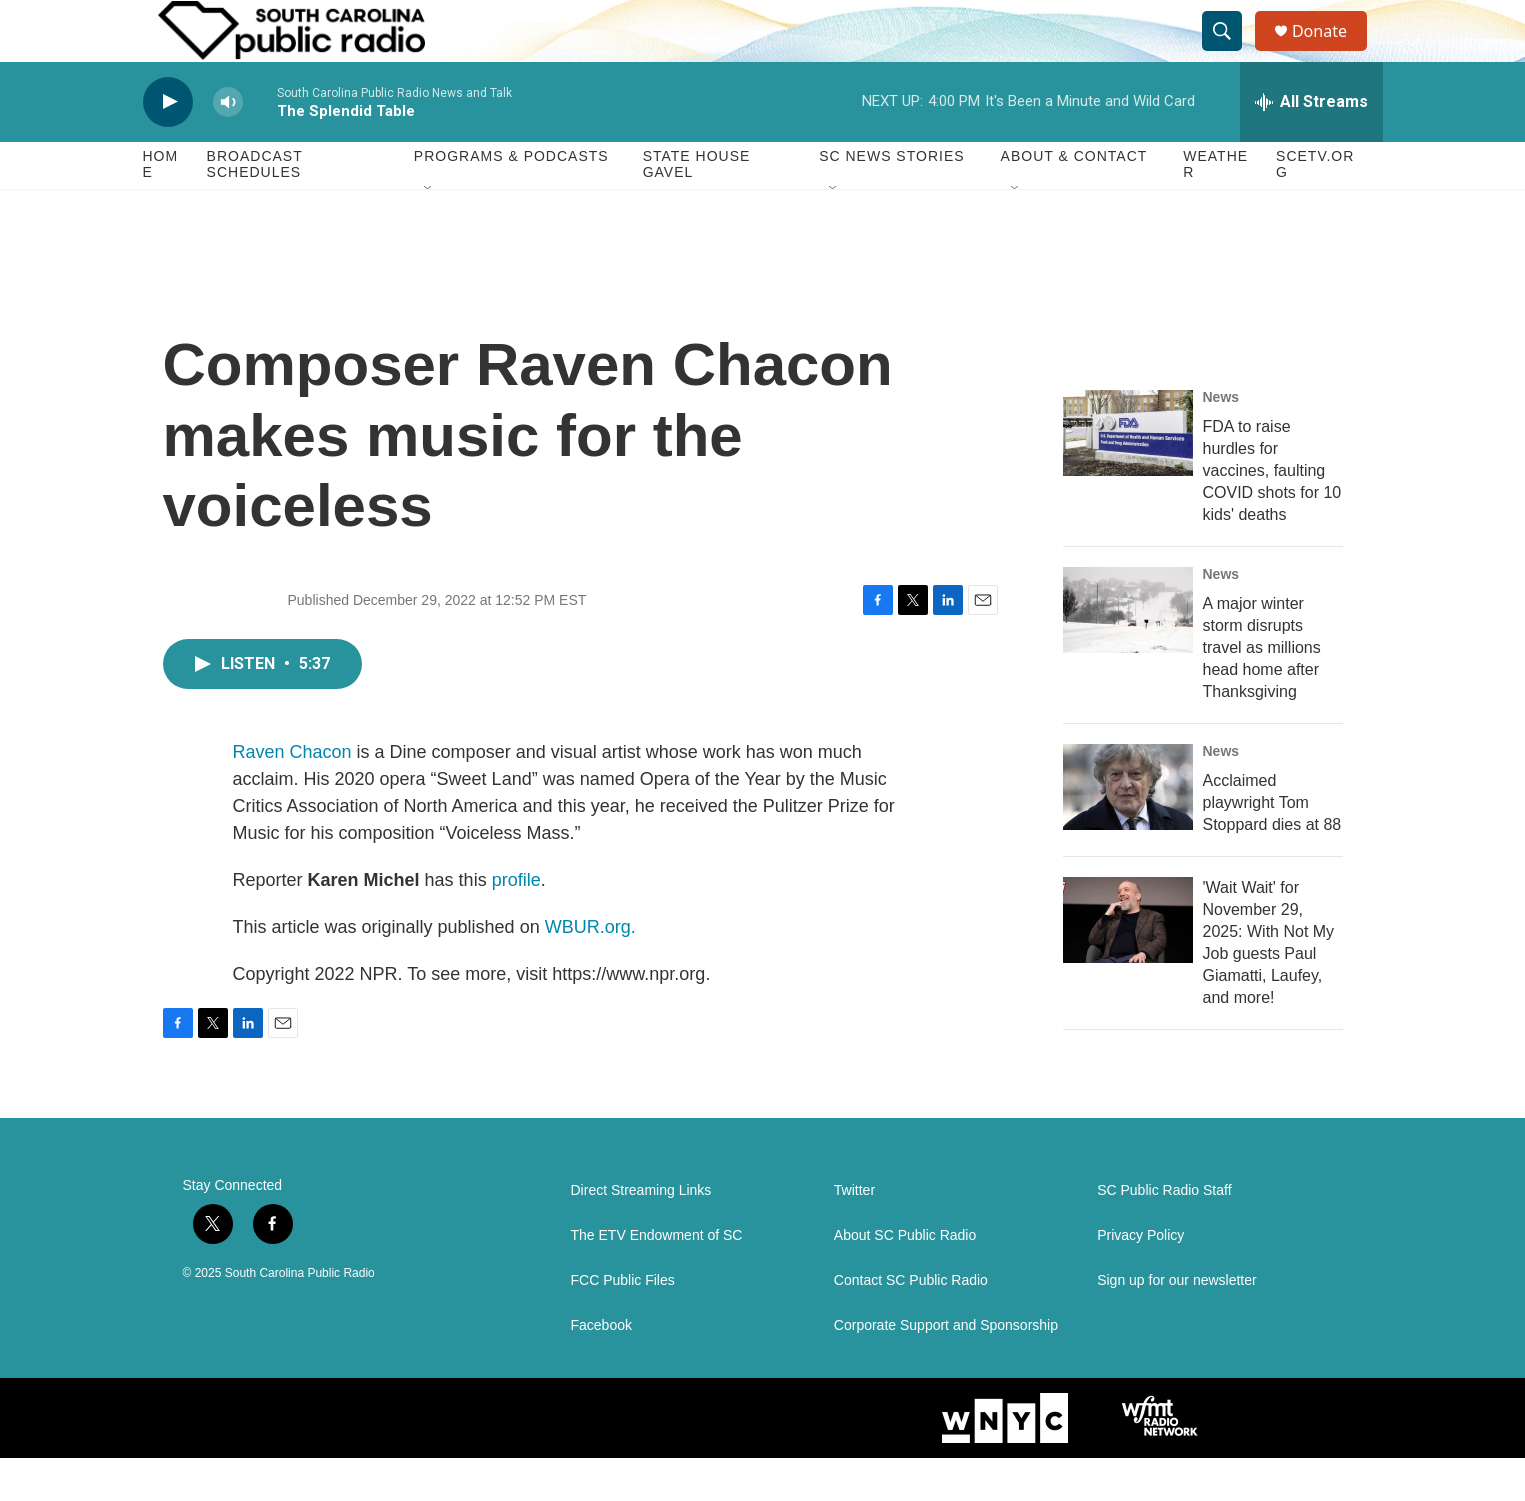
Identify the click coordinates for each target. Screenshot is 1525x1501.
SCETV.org (1315, 208)
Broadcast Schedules (255, 208)
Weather (1215, 208)
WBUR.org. (590, 970)
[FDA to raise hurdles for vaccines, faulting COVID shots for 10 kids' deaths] (1128, 476)
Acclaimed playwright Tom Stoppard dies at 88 (1272, 845)
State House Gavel (697, 208)
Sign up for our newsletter (1177, 1323)
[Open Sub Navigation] (429, 232)
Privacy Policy (1140, 1278)
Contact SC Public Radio (911, 1323)
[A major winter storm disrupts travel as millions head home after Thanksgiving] (1128, 653)
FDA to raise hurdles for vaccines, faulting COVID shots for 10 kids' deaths (1272, 513)
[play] (168, 145)
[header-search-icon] (1231, 53)
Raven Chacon (292, 795)
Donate (1332, 52)
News (1221, 440)
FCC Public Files (623, 1323)
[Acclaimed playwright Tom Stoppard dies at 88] (1128, 830)
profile (516, 923)
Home (161, 208)
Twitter (854, 1233)
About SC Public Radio (905, 1278)
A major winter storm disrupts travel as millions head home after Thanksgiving (1262, 690)
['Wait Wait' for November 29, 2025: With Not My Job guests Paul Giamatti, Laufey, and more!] (1128, 963)
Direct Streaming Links (641, 1233)
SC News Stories (891, 200)
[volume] (228, 145)
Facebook (601, 1368)
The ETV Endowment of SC (657, 1278)
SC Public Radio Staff (1164, 1233)
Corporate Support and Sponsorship (946, 1368)
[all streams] (1311, 145)
